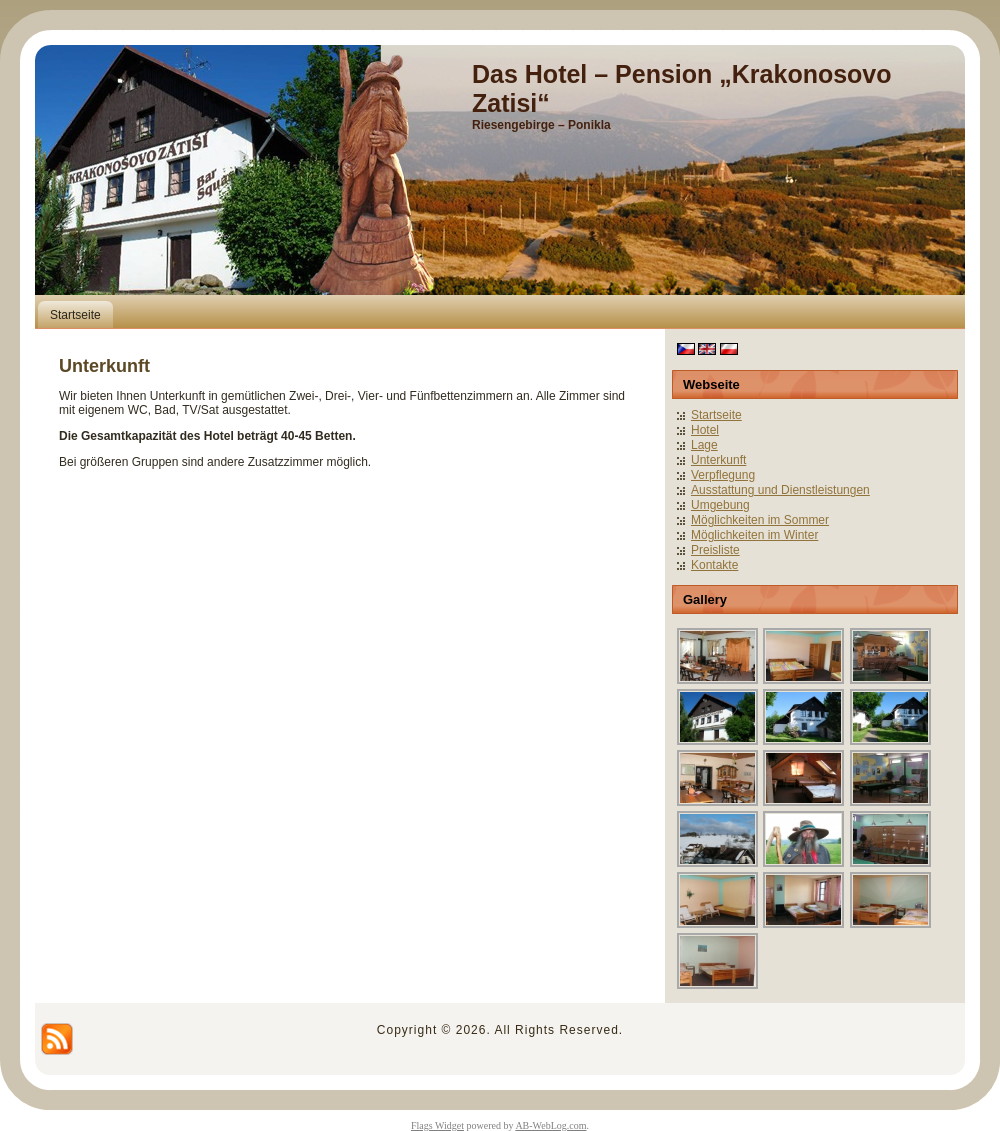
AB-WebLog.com (550, 1125)
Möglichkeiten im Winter (754, 535)
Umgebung (720, 505)
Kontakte (714, 565)
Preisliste (715, 550)
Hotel (705, 430)
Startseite (716, 415)
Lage (704, 445)
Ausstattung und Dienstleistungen (780, 490)
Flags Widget (437, 1125)
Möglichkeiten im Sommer (760, 520)
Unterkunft (718, 460)
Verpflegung (723, 475)
